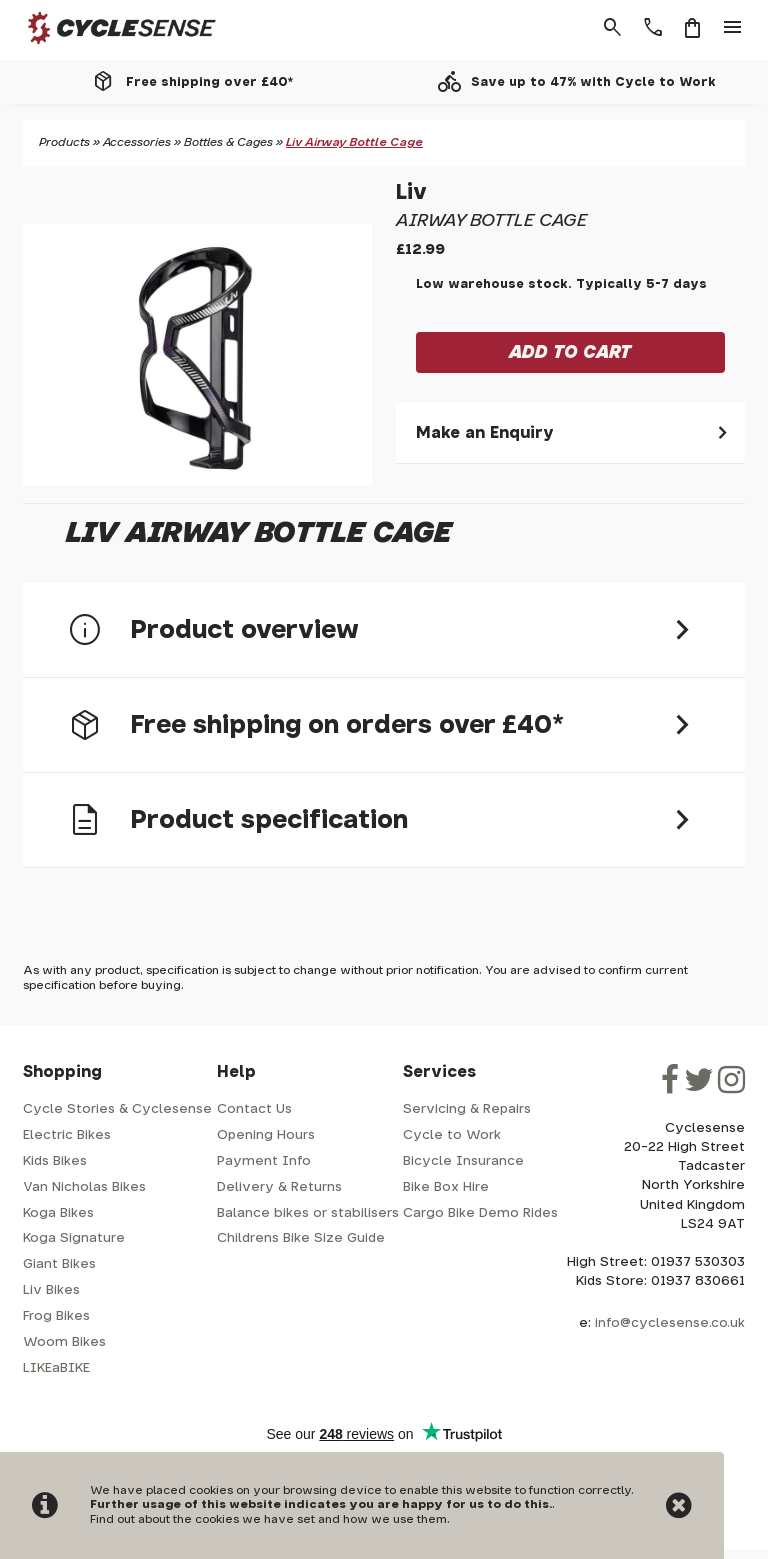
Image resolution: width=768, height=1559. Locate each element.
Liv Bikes (51, 1290)
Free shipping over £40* (209, 82)
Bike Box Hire (446, 1187)
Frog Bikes (56, 1316)
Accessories (137, 142)
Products (64, 142)
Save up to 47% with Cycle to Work (593, 82)
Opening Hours (266, 1135)
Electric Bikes (67, 1135)
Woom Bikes (64, 1342)
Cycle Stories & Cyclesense (117, 1109)
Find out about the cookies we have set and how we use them (268, 1519)
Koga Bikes (58, 1213)
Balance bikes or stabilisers (308, 1213)
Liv (411, 192)
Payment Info (264, 1161)
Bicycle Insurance (463, 1161)
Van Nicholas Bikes (84, 1187)
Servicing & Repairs (467, 1109)
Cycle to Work (452, 1135)
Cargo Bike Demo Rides (480, 1213)
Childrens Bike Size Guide (301, 1238)
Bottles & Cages (228, 142)
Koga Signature (74, 1238)
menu (733, 28)
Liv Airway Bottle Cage (354, 142)
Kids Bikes (55, 1161)
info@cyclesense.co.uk (670, 1323)
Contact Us (254, 1109)
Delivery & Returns (279, 1187)
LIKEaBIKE (56, 1368)
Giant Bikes (59, 1264)
